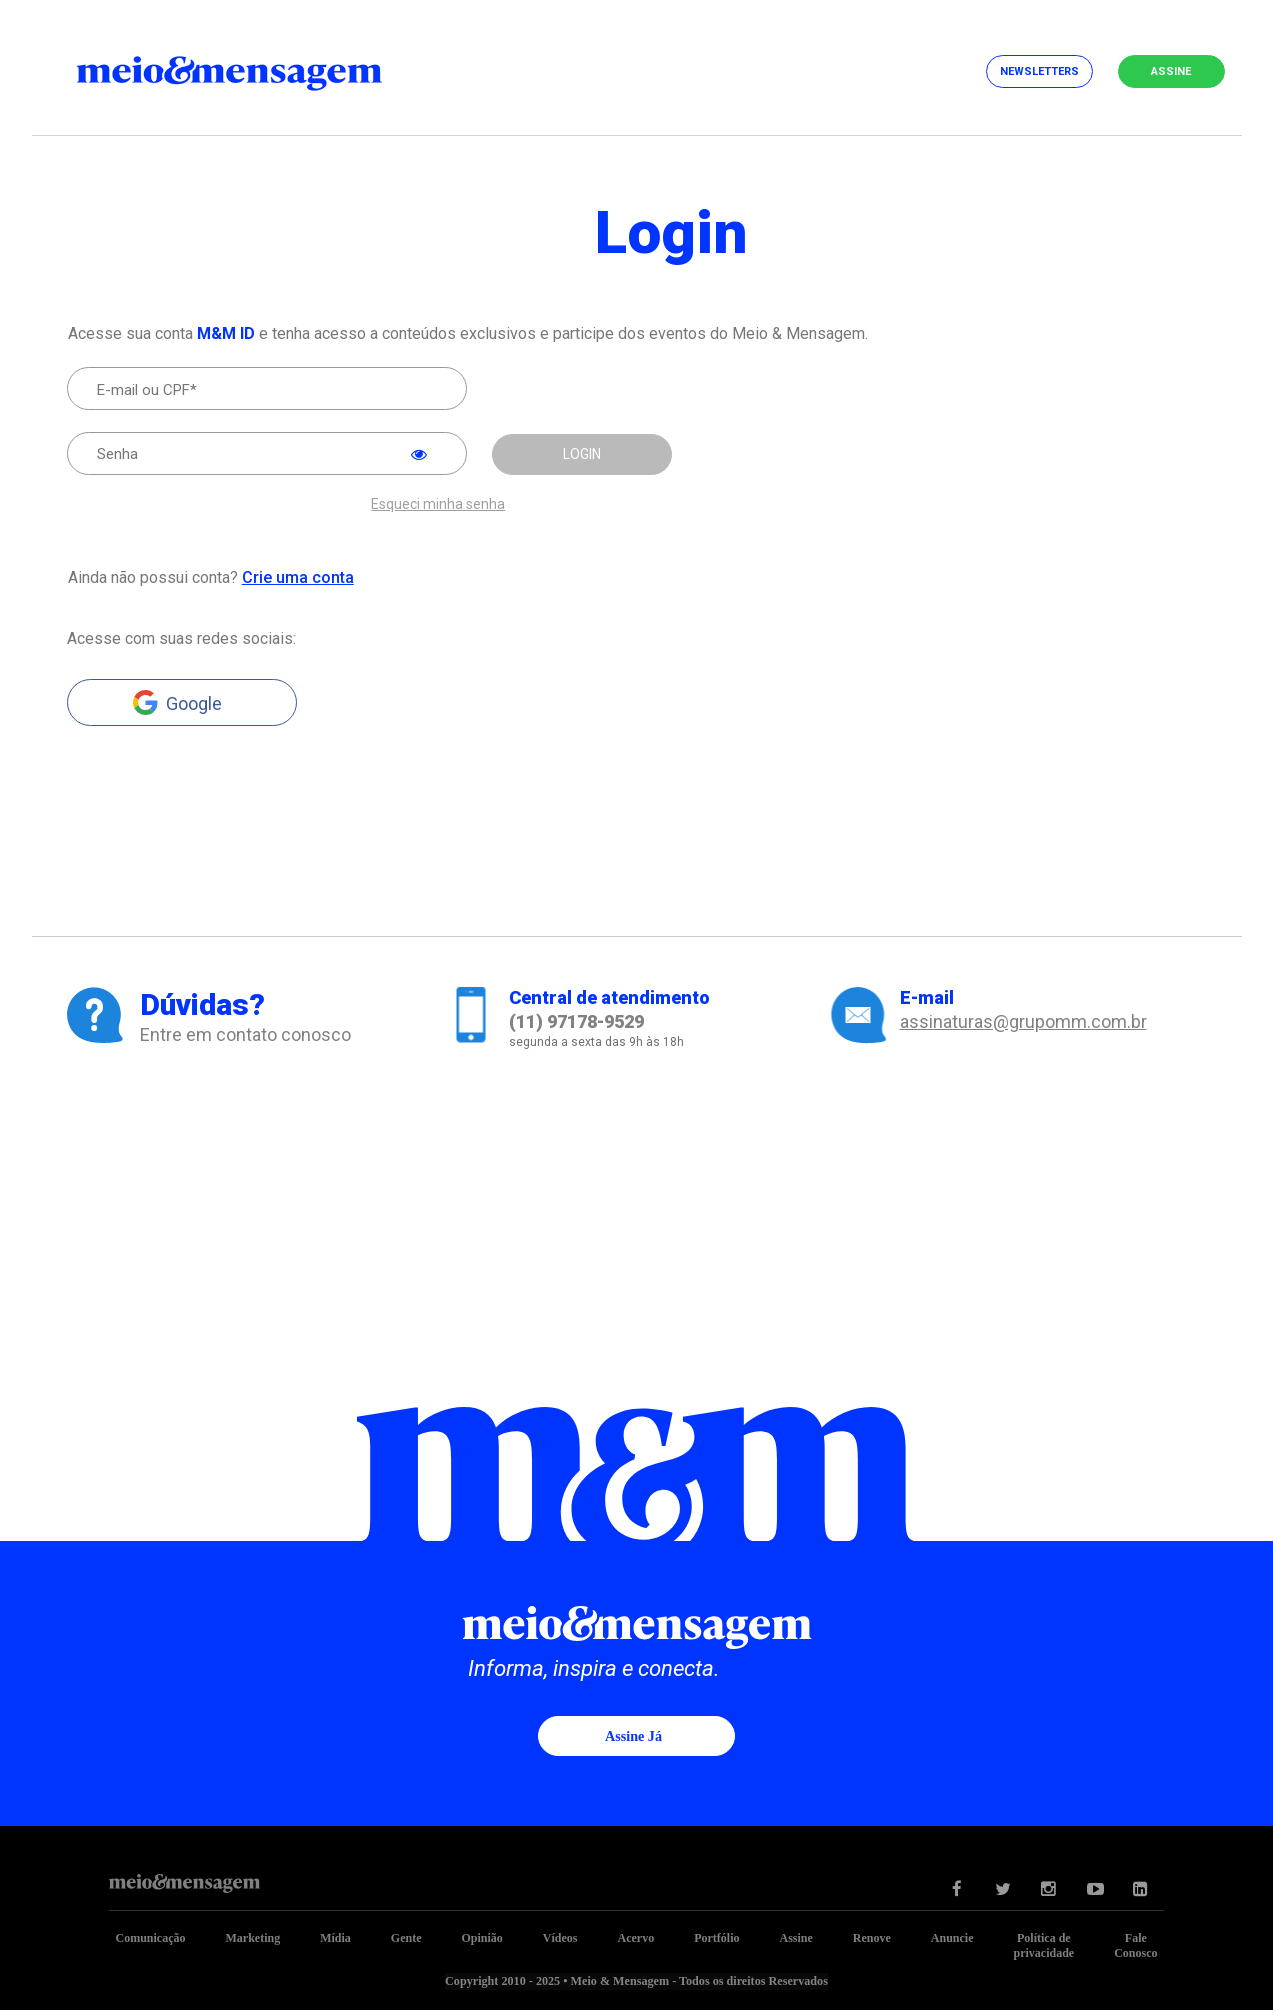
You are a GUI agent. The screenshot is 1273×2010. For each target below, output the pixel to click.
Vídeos (560, 1937)
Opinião (481, 1937)
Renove (872, 1937)
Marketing (252, 1937)
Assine (1171, 71)
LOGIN (582, 454)
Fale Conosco (1135, 1944)
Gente (406, 1937)
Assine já (633, 1735)
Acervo (636, 1937)
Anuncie (952, 1937)
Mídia (335, 1937)
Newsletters (1039, 71)
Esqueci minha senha (438, 503)
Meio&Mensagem (247, 70)
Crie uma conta (297, 576)
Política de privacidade (1044, 1944)
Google (194, 702)
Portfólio (716, 1937)
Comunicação (150, 1937)
